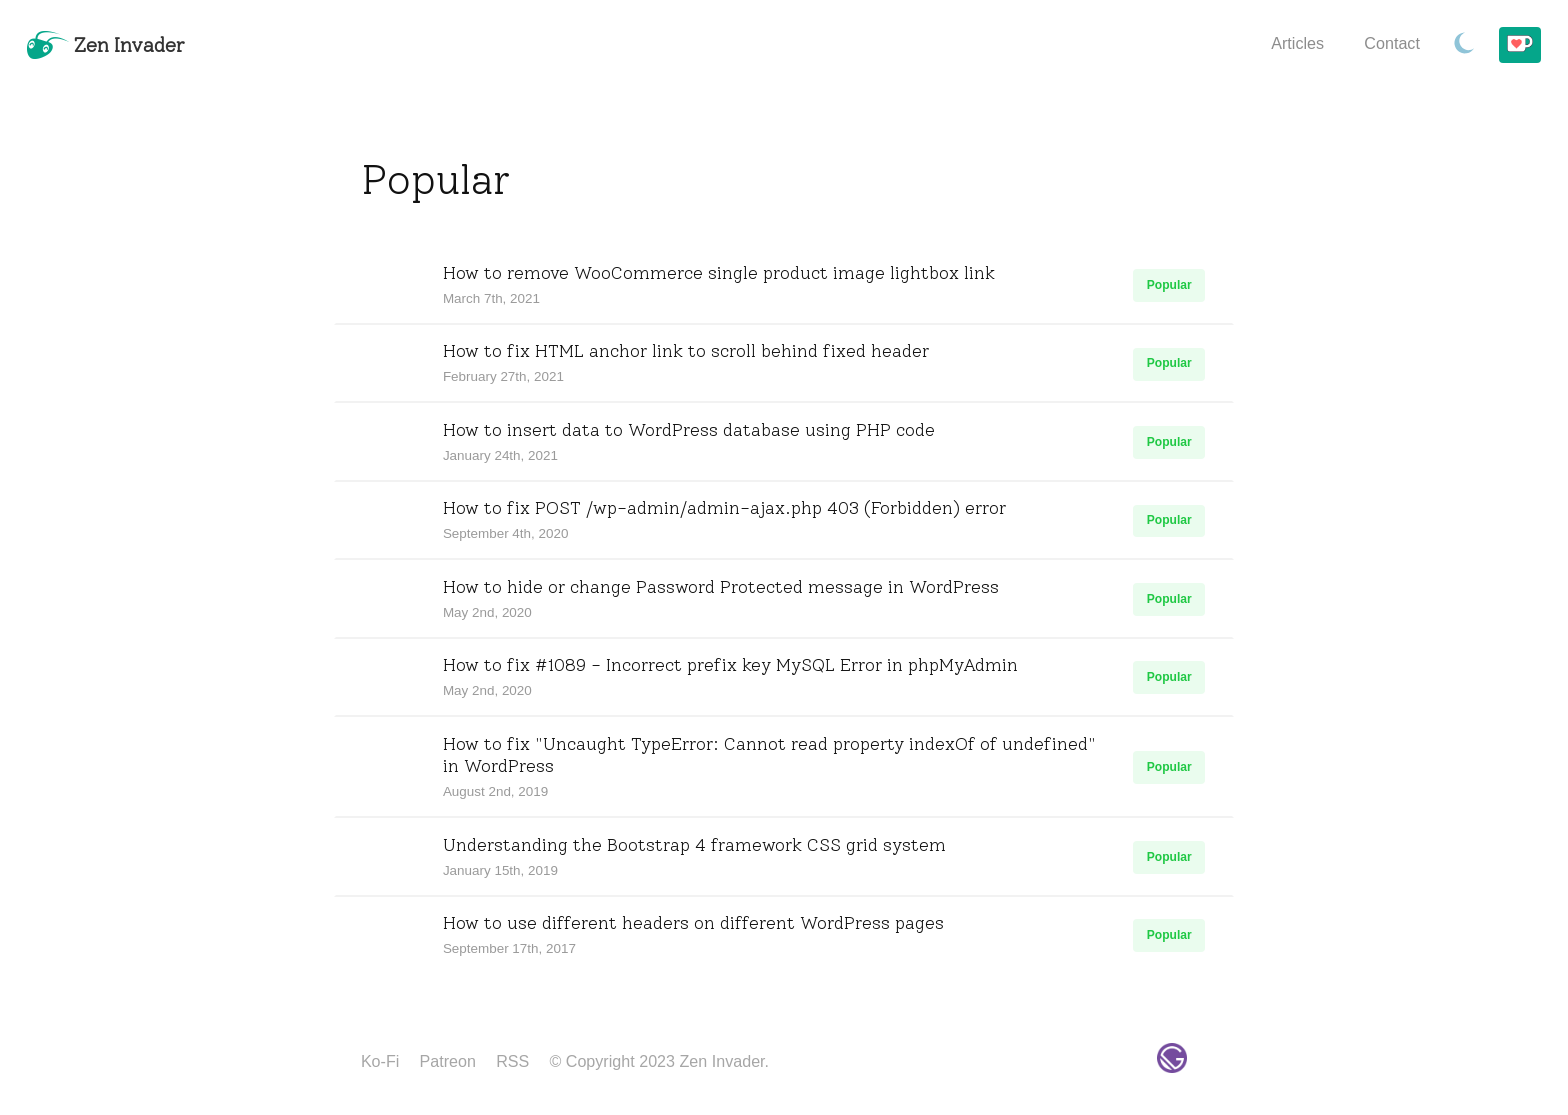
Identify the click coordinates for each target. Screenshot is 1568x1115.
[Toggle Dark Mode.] (1464, 45)
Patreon (448, 1061)
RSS (512, 1061)
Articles (1297, 43)
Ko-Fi (380, 1061)
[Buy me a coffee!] (1520, 45)
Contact (1392, 43)
